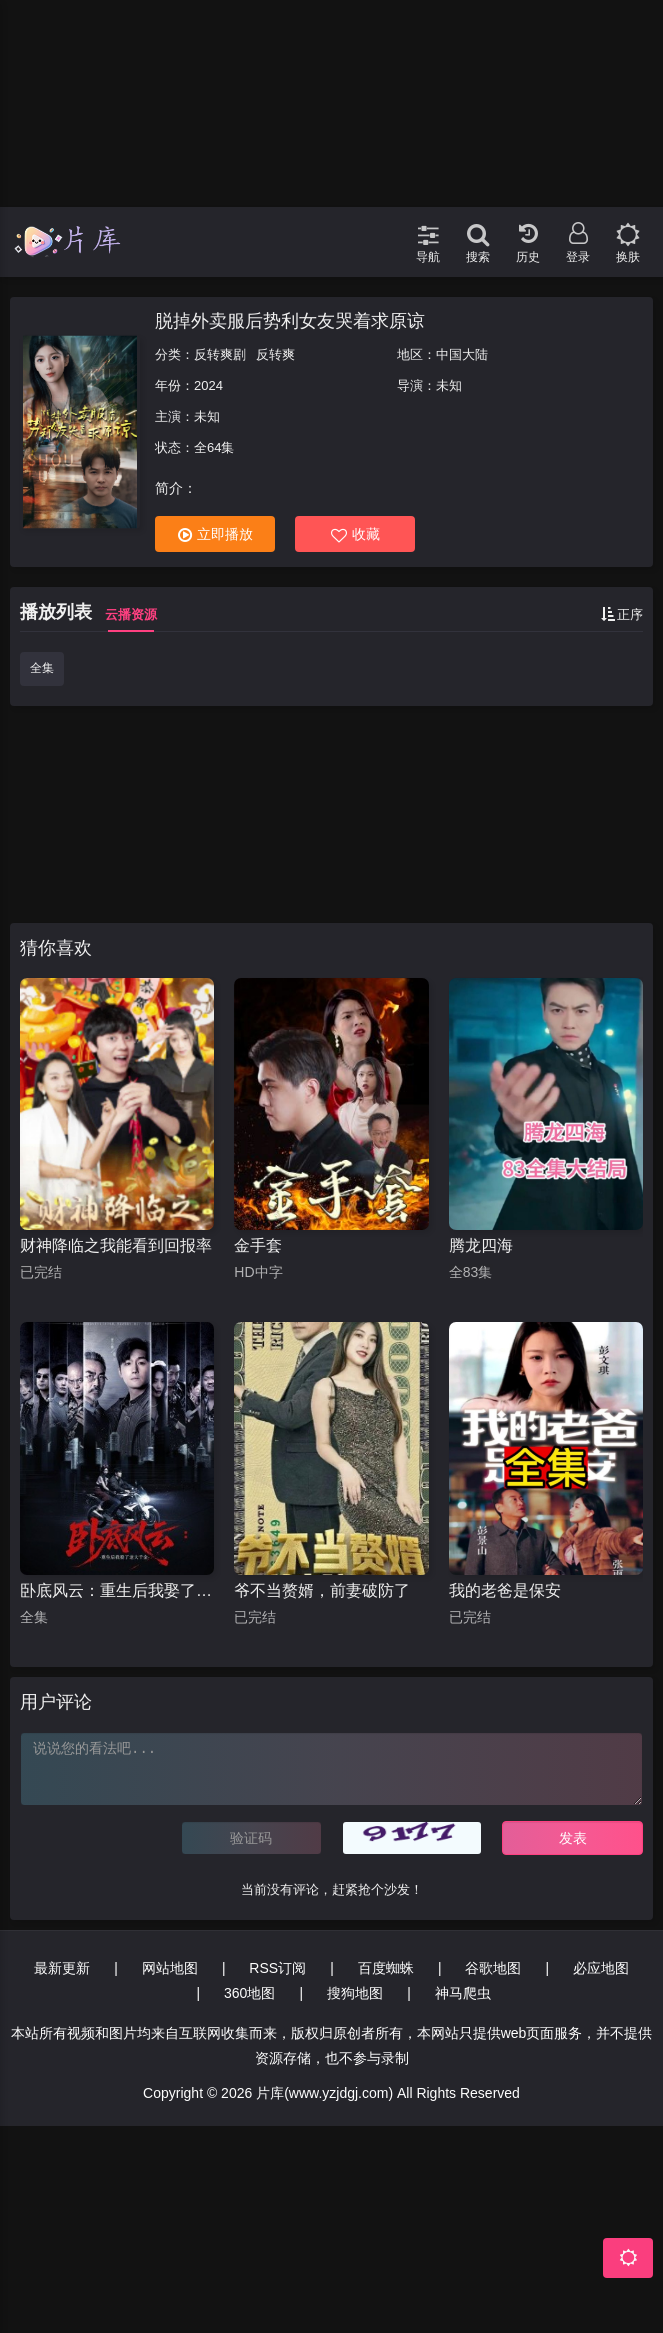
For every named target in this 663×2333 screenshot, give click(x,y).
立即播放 (215, 534)
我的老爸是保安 (505, 1590)
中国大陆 (462, 354)
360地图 (249, 1993)
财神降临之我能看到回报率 (116, 1245)
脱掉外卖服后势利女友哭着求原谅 (290, 321)
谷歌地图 (493, 1968)
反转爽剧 (220, 354)
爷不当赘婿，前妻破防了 (322, 1590)
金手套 (258, 1245)
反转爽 (275, 354)
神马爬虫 (463, 1993)
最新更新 (62, 1968)
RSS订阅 (277, 1968)
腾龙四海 (481, 1245)
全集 (42, 668)
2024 (208, 385)
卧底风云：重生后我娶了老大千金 (117, 1590)
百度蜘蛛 (386, 1968)
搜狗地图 (355, 1993)
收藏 (355, 534)
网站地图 (170, 1968)
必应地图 (601, 1968)
